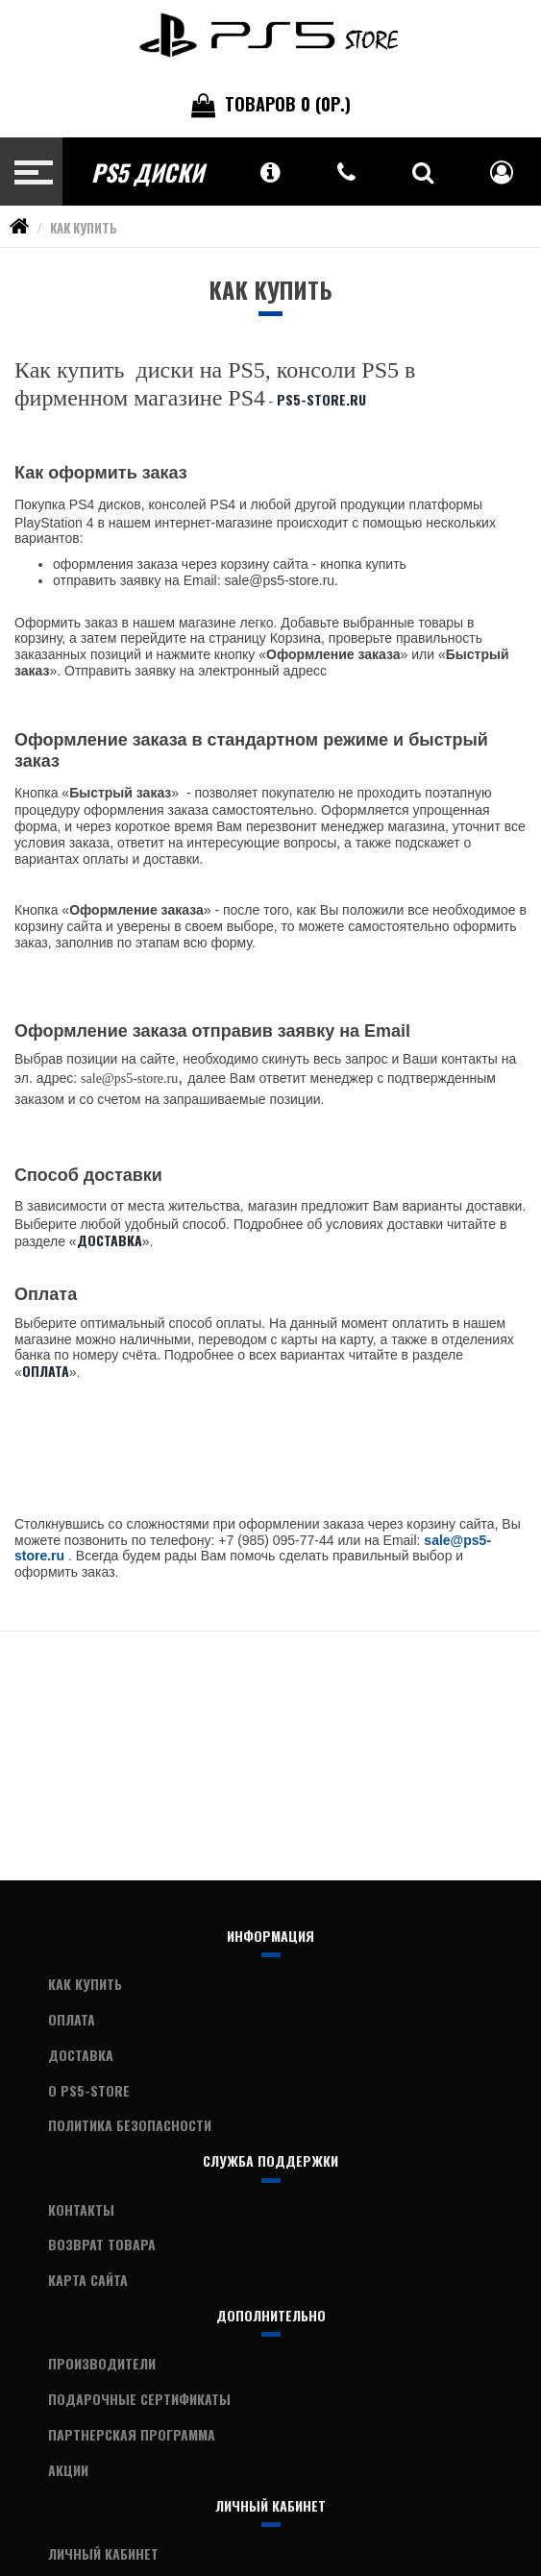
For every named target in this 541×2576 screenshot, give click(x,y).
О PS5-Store (89, 2090)
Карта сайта (88, 2279)
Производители (102, 2363)
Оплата (45, 1371)
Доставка (109, 1240)
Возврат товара (102, 2244)
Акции (68, 2470)
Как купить (83, 227)
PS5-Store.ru (321, 399)
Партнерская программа (131, 2434)
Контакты (81, 2209)
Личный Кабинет (103, 2553)
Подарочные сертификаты (139, 2399)
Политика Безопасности (129, 2125)
